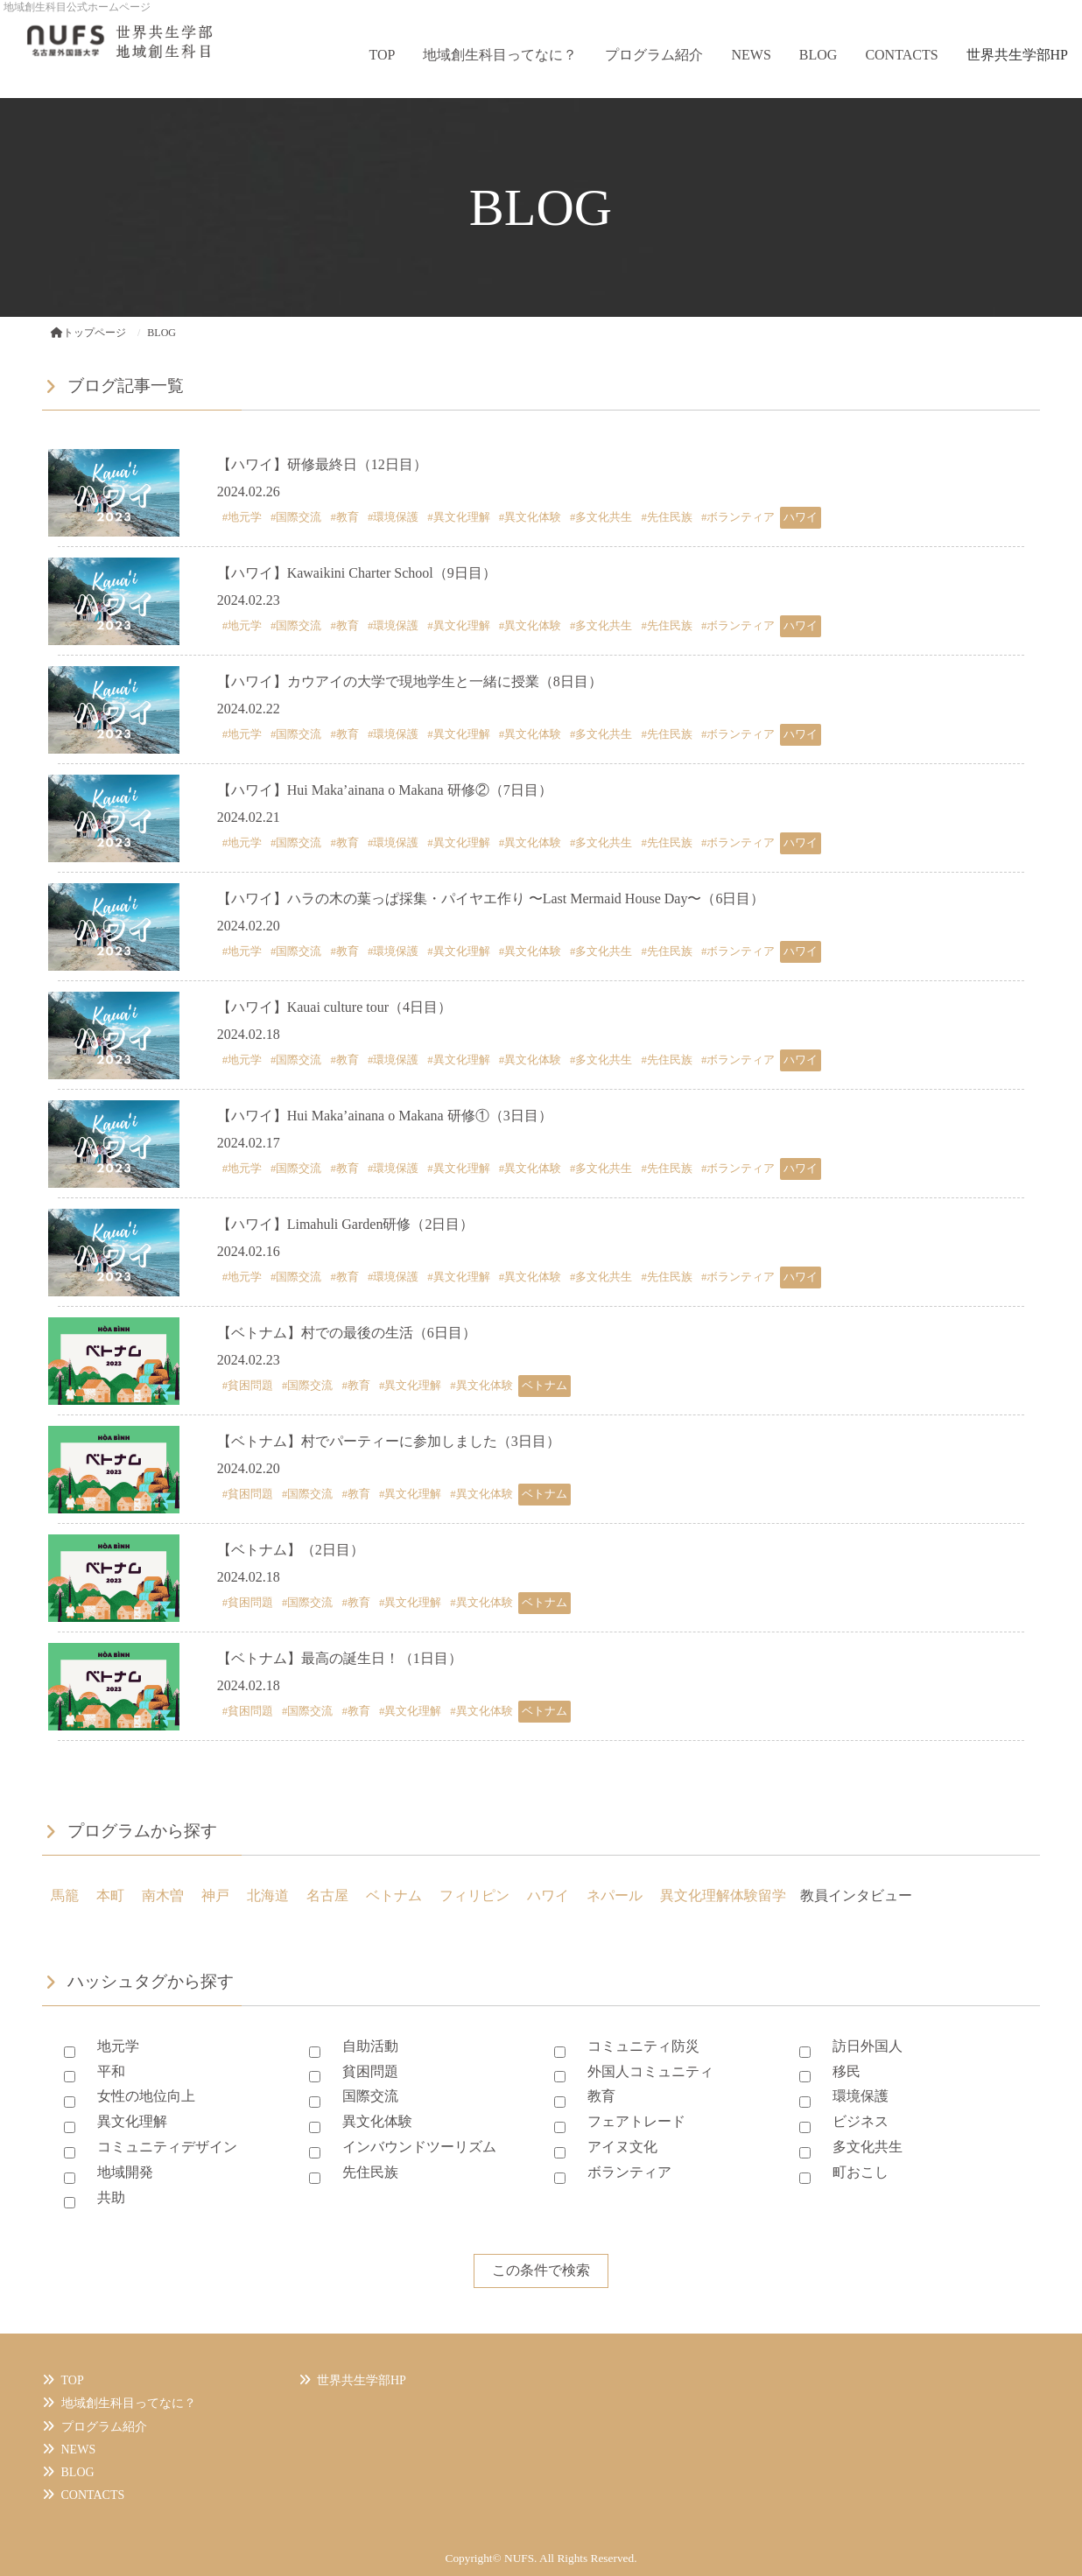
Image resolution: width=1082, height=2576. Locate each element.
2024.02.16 (248, 1251)
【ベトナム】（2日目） (290, 1549)
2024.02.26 (248, 491)
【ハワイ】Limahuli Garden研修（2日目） (345, 1224)
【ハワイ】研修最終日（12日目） (322, 464)
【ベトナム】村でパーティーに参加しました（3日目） (388, 1441)
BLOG (818, 54)
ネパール (615, 1895)
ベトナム (394, 1895)
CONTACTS (901, 54)
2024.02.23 (248, 600)
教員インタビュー (856, 1895)
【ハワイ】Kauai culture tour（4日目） (334, 1007)
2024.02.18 (248, 1034)
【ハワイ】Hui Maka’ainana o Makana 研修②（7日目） (384, 790)
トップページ (88, 332)
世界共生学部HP (1017, 54)
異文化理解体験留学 (723, 1895)
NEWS (750, 54)
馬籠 (65, 1895)
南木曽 (163, 1895)
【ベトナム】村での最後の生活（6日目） (346, 1332)
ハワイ (548, 1895)
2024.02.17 (248, 1142)
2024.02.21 (248, 817)
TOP (382, 54)
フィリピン (474, 1895)
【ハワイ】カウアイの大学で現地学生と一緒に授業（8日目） (409, 681)
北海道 (268, 1895)
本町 (110, 1895)
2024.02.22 (248, 708)
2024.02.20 (248, 925)
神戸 (215, 1895)
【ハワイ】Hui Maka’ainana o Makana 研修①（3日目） (384, 1115)
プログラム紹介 (654, 54)
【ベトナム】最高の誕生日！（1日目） (339, 1658)
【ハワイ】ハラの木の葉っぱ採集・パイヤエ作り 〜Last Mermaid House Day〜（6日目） (491, 898)
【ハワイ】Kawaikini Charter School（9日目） (356, 572)
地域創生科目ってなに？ (500, 54)
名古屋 (327, 1895)
